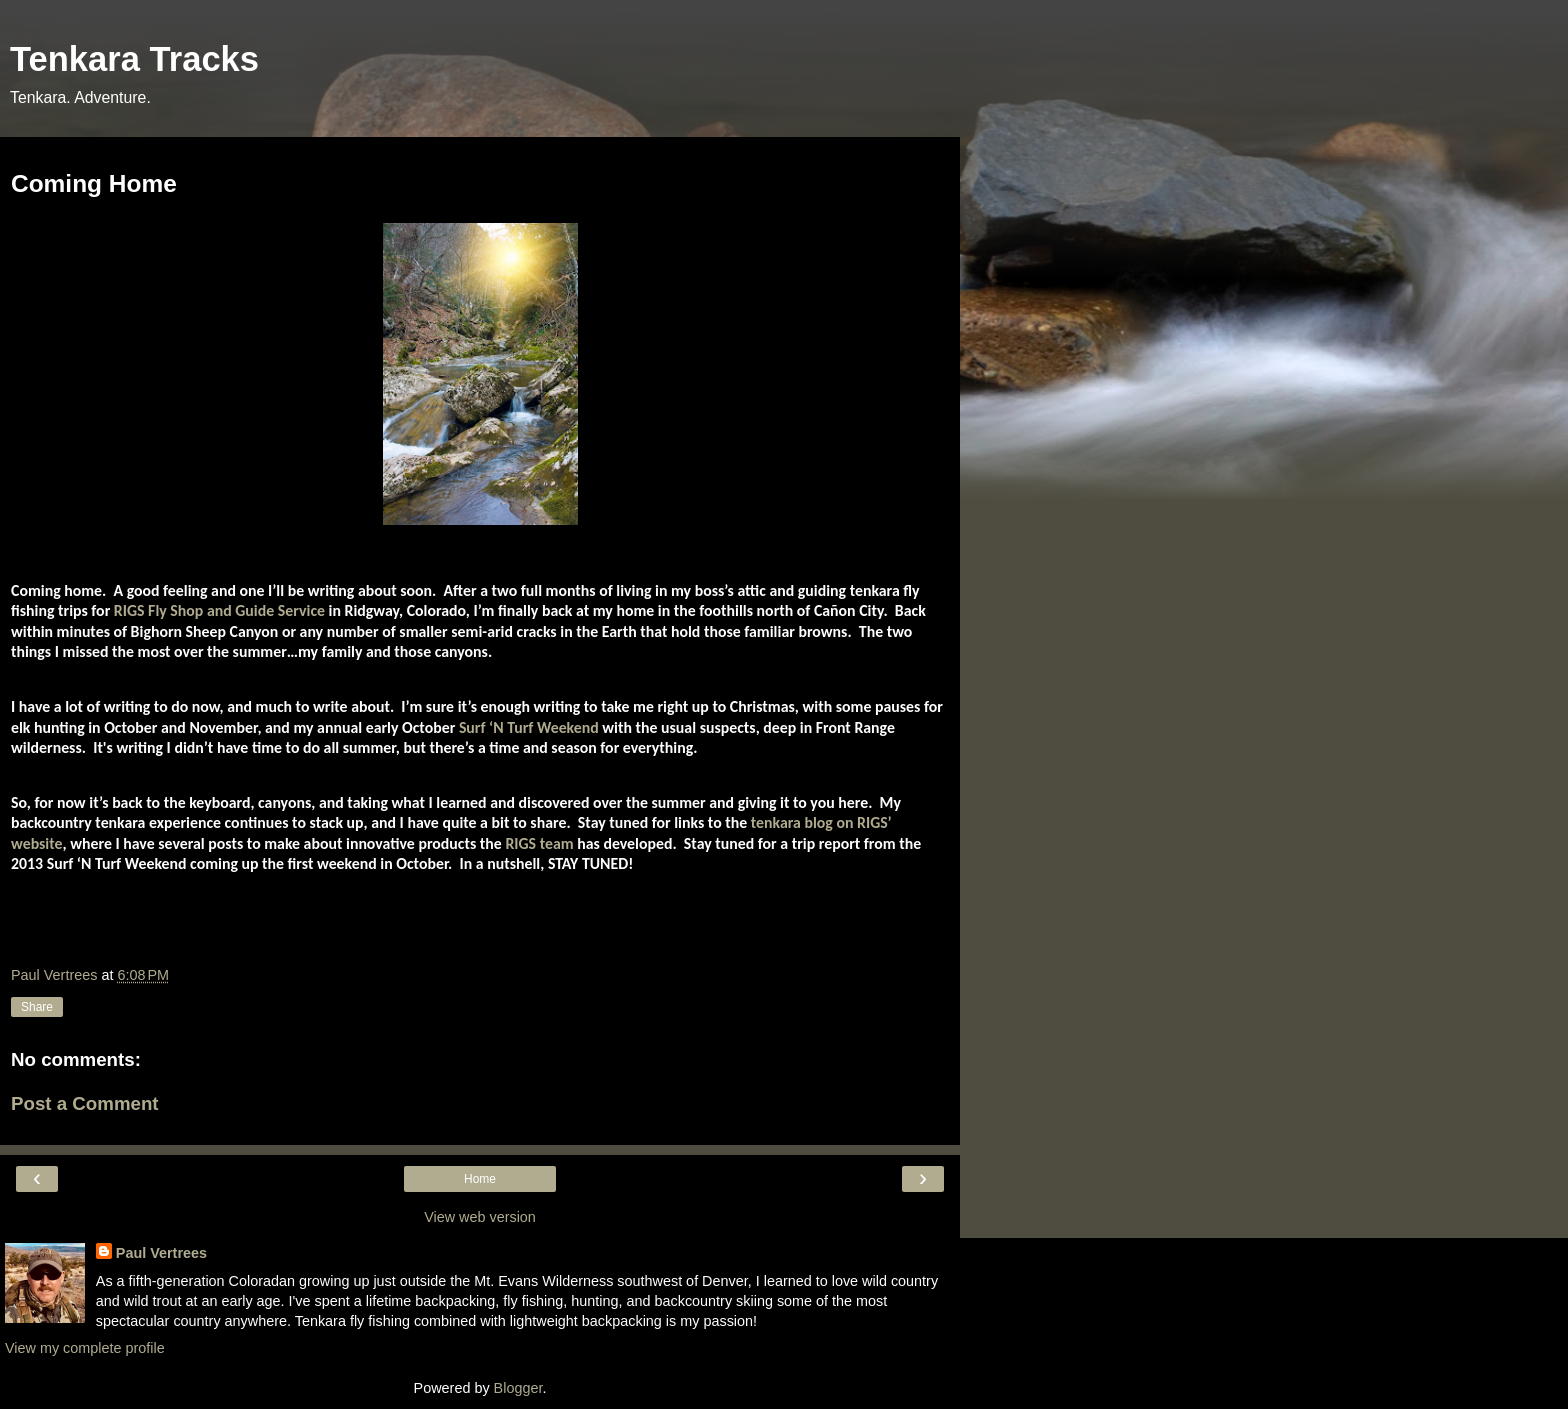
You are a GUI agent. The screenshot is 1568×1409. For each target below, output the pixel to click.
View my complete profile (85, 1348)
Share (37, 1007)
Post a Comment (85, 1103)
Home (480, 1179)
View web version (480, 1217)
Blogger (518, 1388)
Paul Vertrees (161, 1253)
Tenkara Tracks (134, 59)
